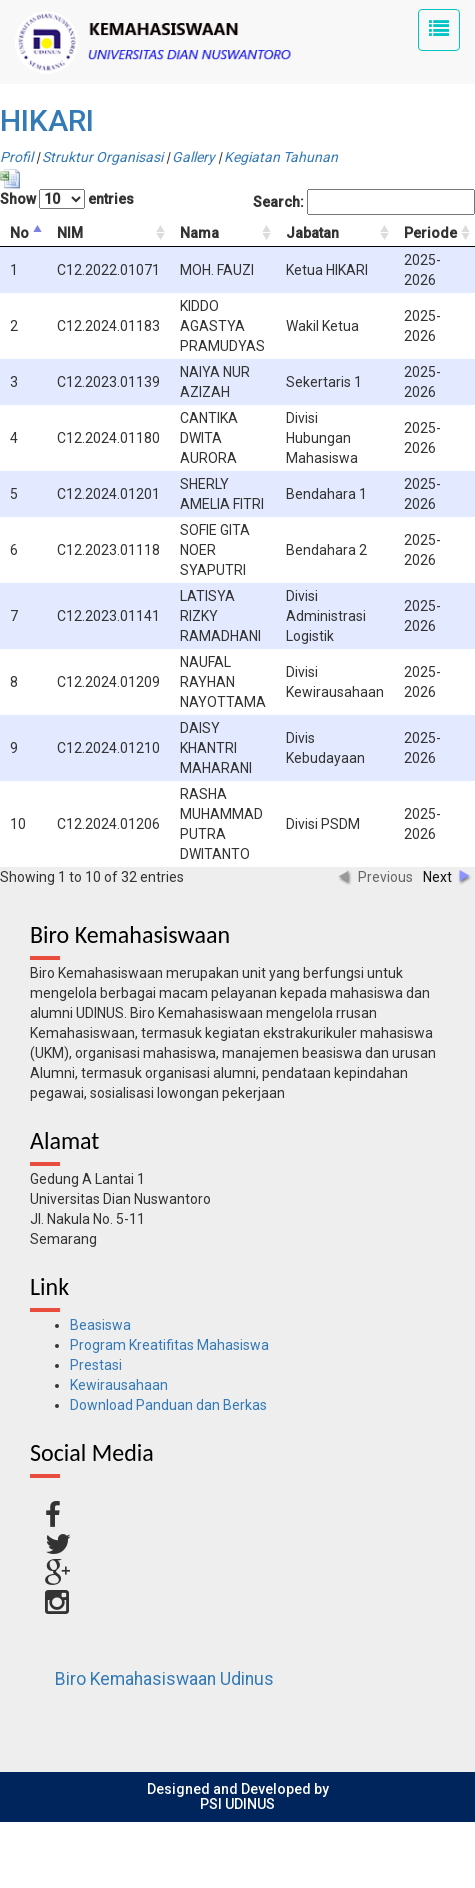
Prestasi (96, 1365)
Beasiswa (100, 1325)
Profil (16, 157)
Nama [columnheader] (199, 233)
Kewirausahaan (119, 1385)
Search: (364, 202)
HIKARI (47, 120)
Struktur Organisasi (102, 157)
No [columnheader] (19, 233)
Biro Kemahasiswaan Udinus (164, 1679)
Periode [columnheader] (430, 233)
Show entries (67, 199)
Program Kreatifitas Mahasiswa (169, 1345)
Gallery (193, 157)
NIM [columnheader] (70, 233)
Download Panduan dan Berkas (168, 1405)
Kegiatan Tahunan (281, 157)
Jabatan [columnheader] (312, 233)
